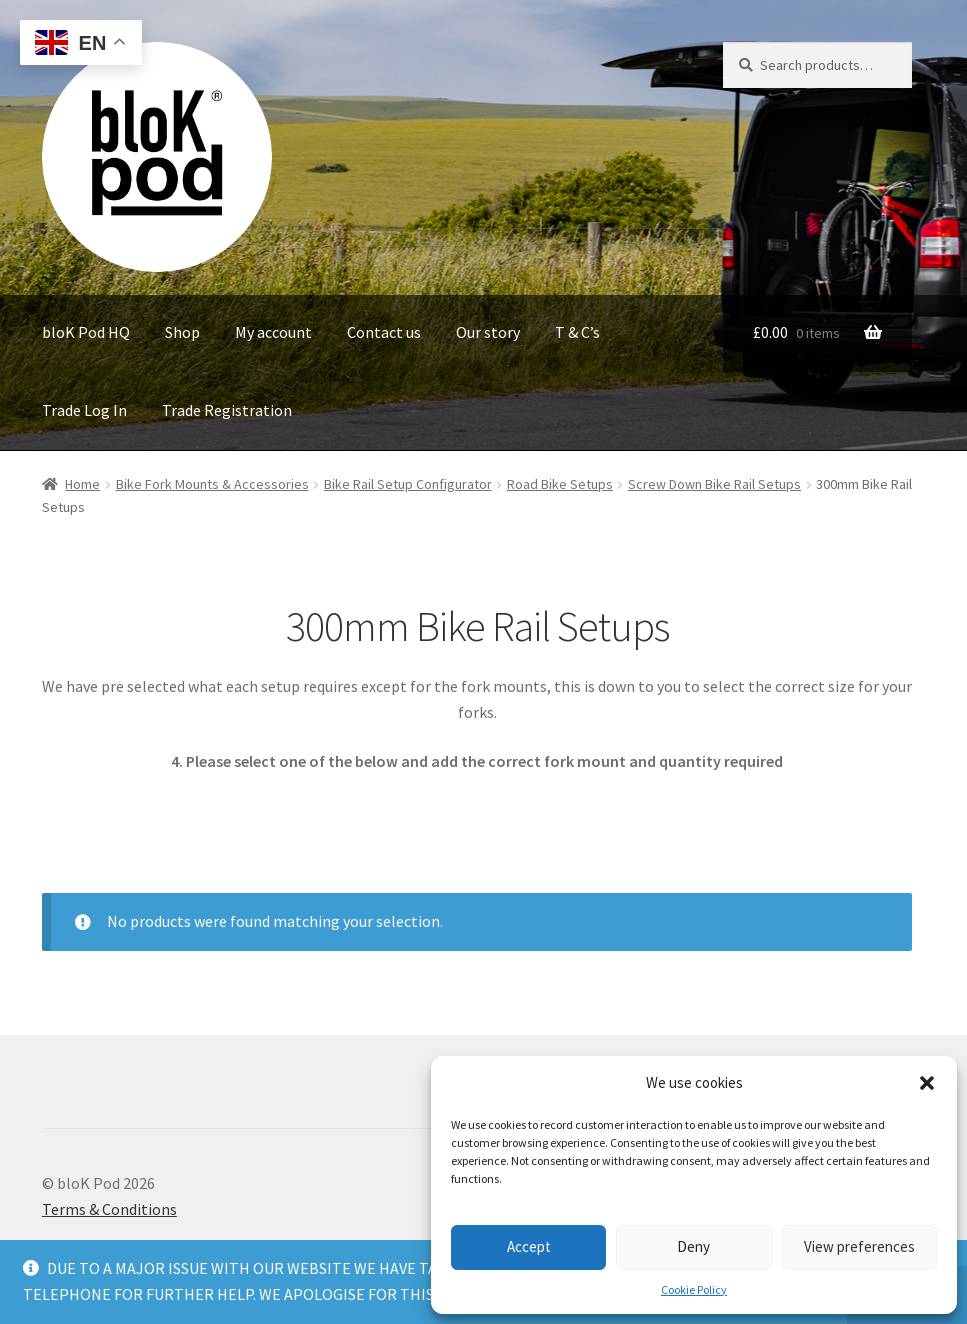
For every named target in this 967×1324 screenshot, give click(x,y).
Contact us (384, 332)
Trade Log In (84, 410)
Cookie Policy (694, 1289)
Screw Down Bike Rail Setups (714, 484)
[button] (927, 1083)
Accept (529, 1246)
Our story (488, 332)
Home (82, 484)
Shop (182, 332)
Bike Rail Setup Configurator (408, 484)
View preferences (859, 1246)
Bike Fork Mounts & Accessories (212, 484)
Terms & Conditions (109, 1209)
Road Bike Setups (560, 484)
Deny (693, 1246)
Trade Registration (227, 410)
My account (273, 332)
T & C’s (577, 332)
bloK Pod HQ (86, 332)
